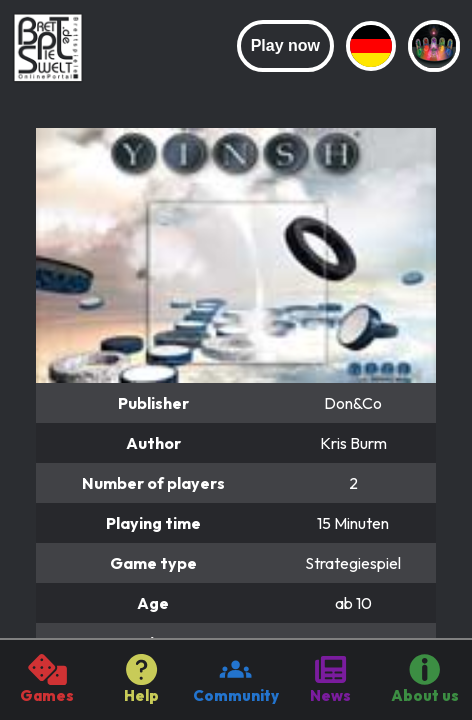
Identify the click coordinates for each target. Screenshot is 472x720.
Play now (285, 45)
